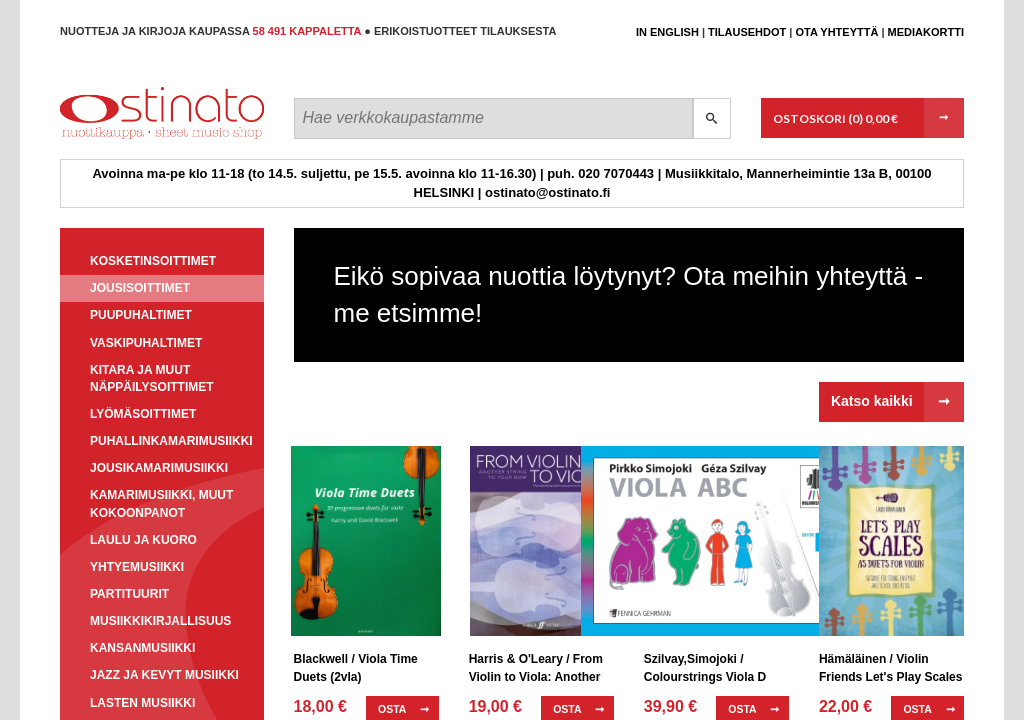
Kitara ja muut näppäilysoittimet (152, 378)
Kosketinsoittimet (153, 261)
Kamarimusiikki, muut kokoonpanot (161, 503)
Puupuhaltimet (141, 315)
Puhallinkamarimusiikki (171, 441)
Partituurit (129, 594)
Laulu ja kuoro (143, 540)
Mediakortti (926, 32)
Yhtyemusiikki (137, 567)
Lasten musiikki (142, 703)
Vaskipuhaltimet (146, 343)
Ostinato (150, 138)
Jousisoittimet (140, 288)
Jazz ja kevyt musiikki (164, 675)
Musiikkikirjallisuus (160, 621)
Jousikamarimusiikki (159, 468)
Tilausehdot (747, 32)
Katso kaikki (872, 401)
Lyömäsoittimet (143, 414)
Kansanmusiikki (142, 648)
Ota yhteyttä (836, 32)
